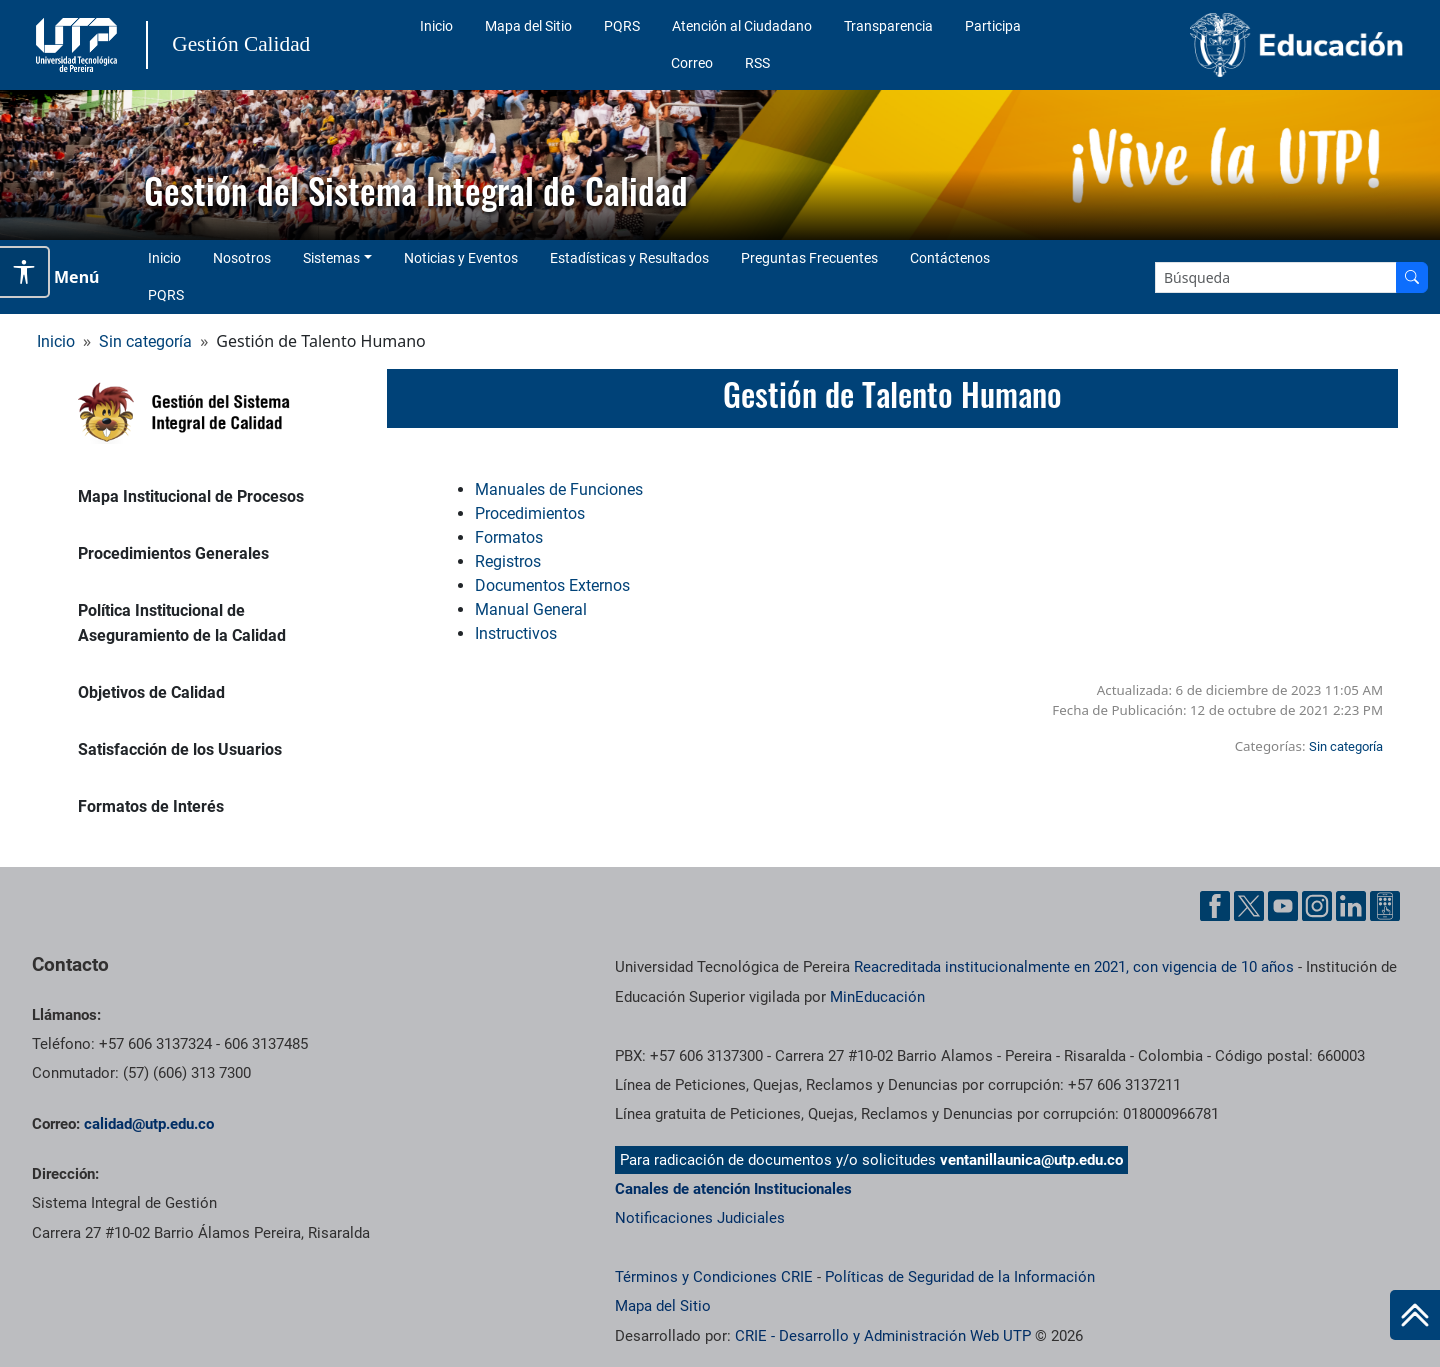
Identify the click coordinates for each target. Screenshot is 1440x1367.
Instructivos (516, 633)
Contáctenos (950, 258)
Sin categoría (145, 341)
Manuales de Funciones (561, 489)
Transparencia (888, 26)
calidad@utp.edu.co (149, 1124)
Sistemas (331, 258)
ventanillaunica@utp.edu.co (1031, 1160)
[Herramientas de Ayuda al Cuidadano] (1385, 906)
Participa (993, 26)
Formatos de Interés (151, 806)
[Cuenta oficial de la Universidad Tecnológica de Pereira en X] (1249, 906)
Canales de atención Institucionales (733, 1189)
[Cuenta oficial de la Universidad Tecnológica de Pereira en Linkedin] (1351, 906)
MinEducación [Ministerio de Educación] (877, 997)
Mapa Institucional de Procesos (191, 496)
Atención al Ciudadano (742, 26)
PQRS (622, 26)
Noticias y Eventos (461, 258)
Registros (508, 561)
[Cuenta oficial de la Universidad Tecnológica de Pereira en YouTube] (1283, 906)
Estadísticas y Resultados (629, 258)
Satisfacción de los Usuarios (180, 749)
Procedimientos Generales (173, 553)
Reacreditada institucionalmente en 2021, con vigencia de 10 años (1074, 967)
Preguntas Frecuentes (809, 258)
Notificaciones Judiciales (700, 1218)
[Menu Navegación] (64, 277)
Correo (692, 63)
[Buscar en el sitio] (1412, 277)
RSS (757, 63)
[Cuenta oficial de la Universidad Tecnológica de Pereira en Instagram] (1317, 906)
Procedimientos (530, 513)
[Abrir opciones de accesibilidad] (25, 272)
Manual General (531, 609)
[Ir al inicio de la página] (1415, 1315)
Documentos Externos (552, 585)
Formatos (509, 537)
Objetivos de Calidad (151, 692)
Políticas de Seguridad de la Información (960, 1277)
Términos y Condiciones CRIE (714, 1277)
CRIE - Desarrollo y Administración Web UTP (883, 1336)
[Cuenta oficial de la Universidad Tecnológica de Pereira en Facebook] (1215, 906)
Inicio (436, 26)
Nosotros (242, 258)
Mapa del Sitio (528, 26)
